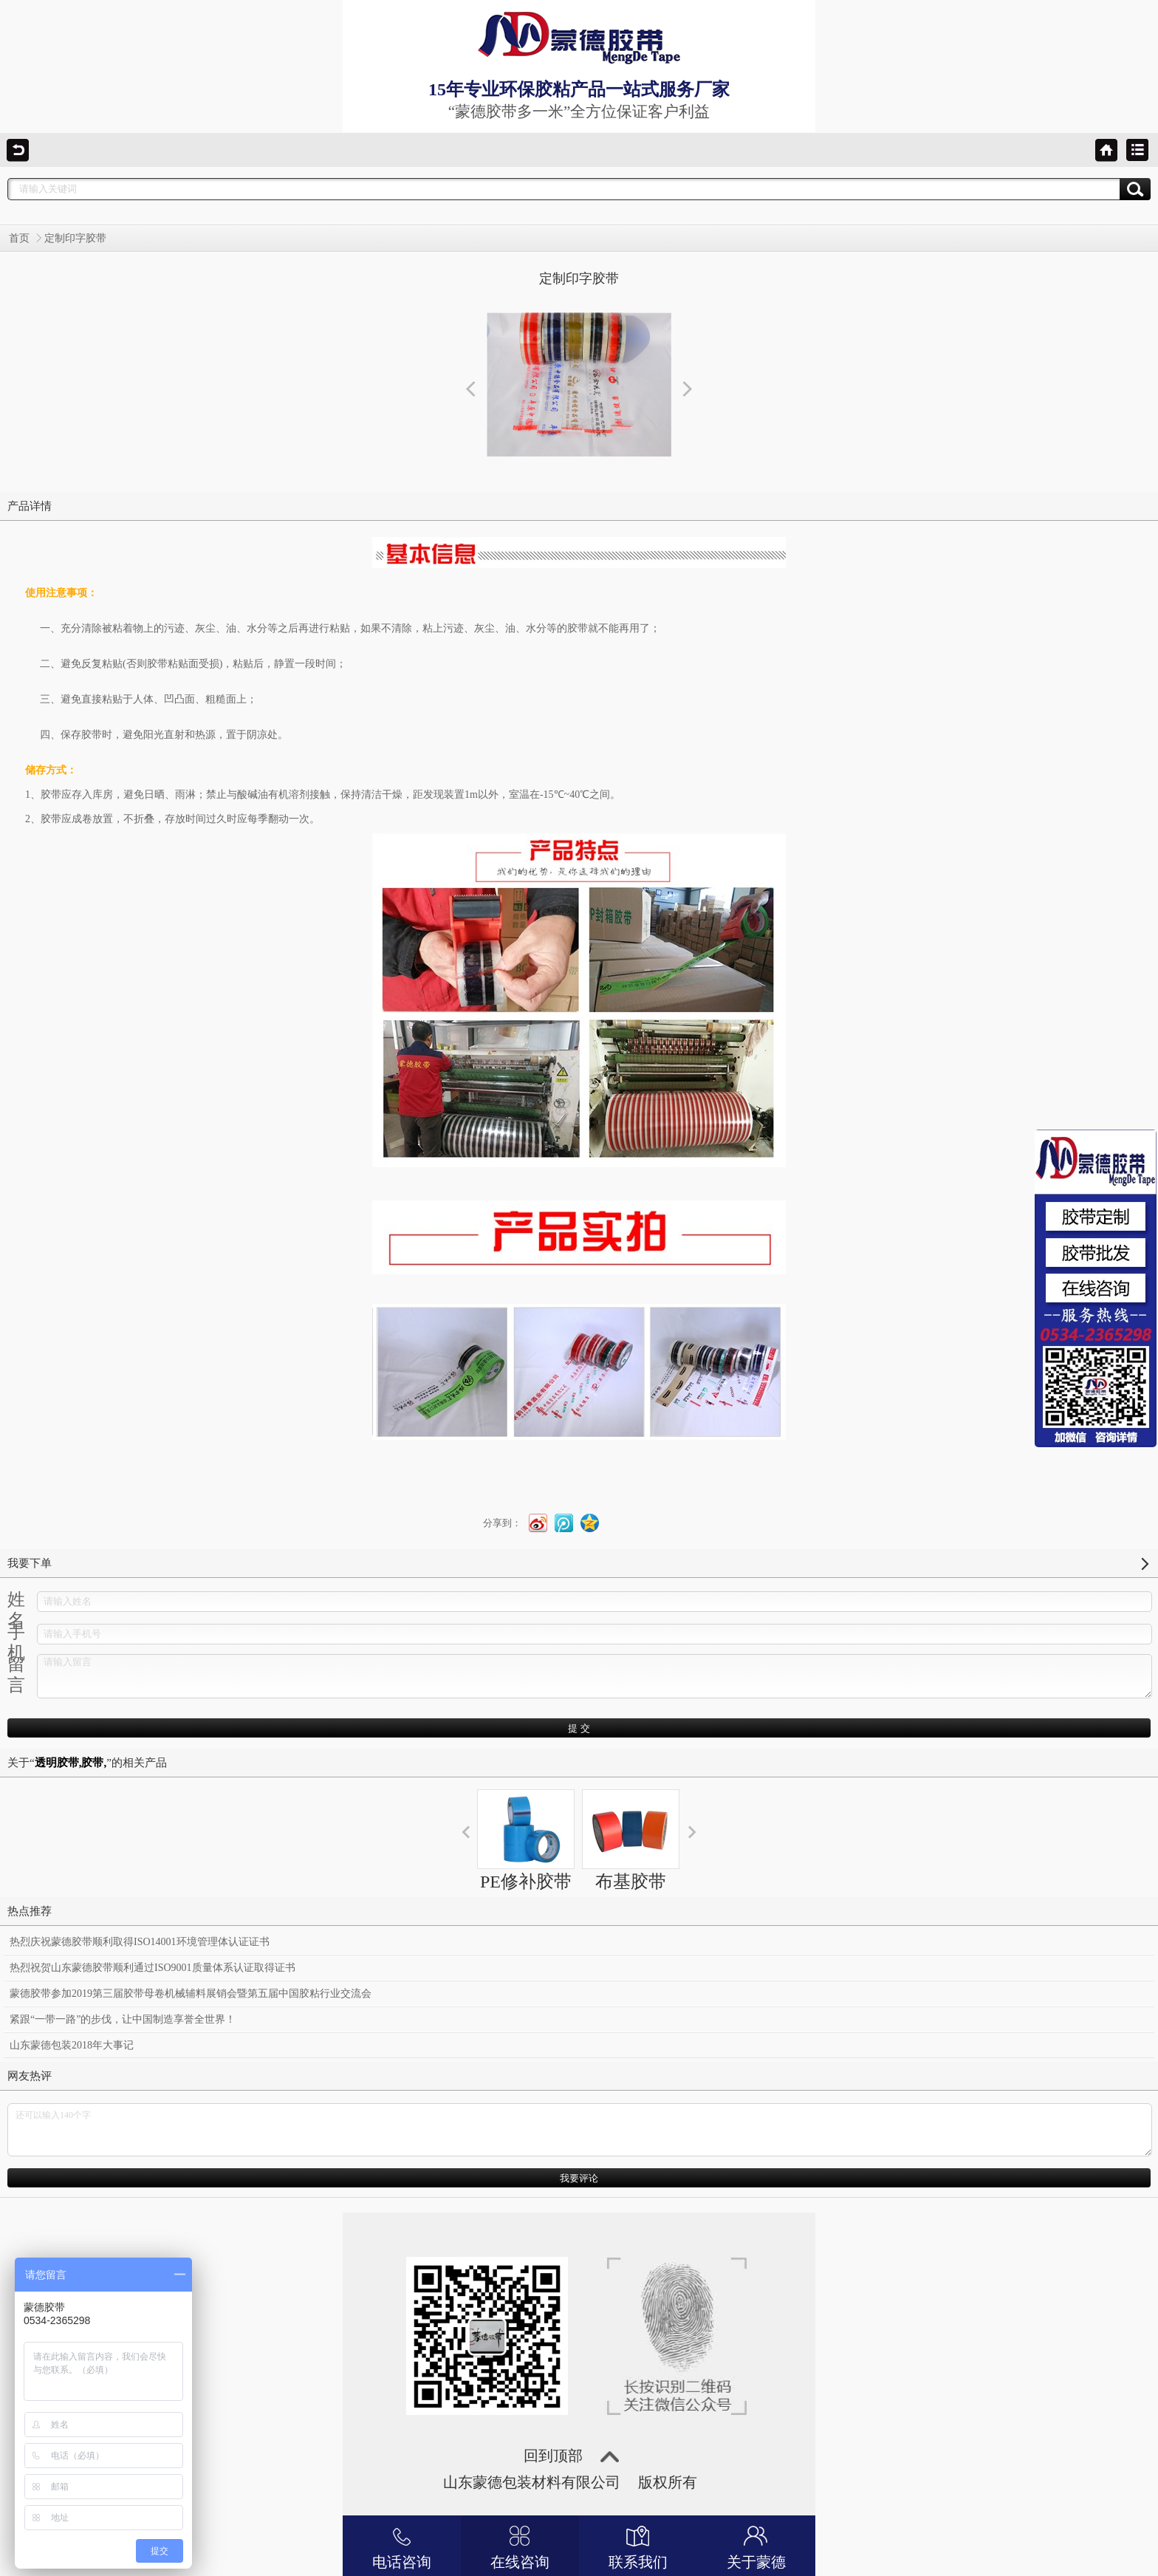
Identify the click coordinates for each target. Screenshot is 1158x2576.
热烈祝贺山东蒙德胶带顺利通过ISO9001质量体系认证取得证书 (152, 1967)
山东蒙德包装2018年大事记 (72, 2045)
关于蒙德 (756, 2546)
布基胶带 (630, 1840)
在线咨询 (519, 2546)
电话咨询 (401, 2546)
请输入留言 (594, 1676)
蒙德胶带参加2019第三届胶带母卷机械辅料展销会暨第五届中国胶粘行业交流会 (190, 1993)
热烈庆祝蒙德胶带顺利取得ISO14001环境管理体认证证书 (140, 1941)
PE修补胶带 (526, 1840)
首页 (19, 238)
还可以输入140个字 (579, 2129)
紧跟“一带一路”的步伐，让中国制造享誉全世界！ (123, 2019)
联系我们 (638, 2546)
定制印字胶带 (75, 238)
